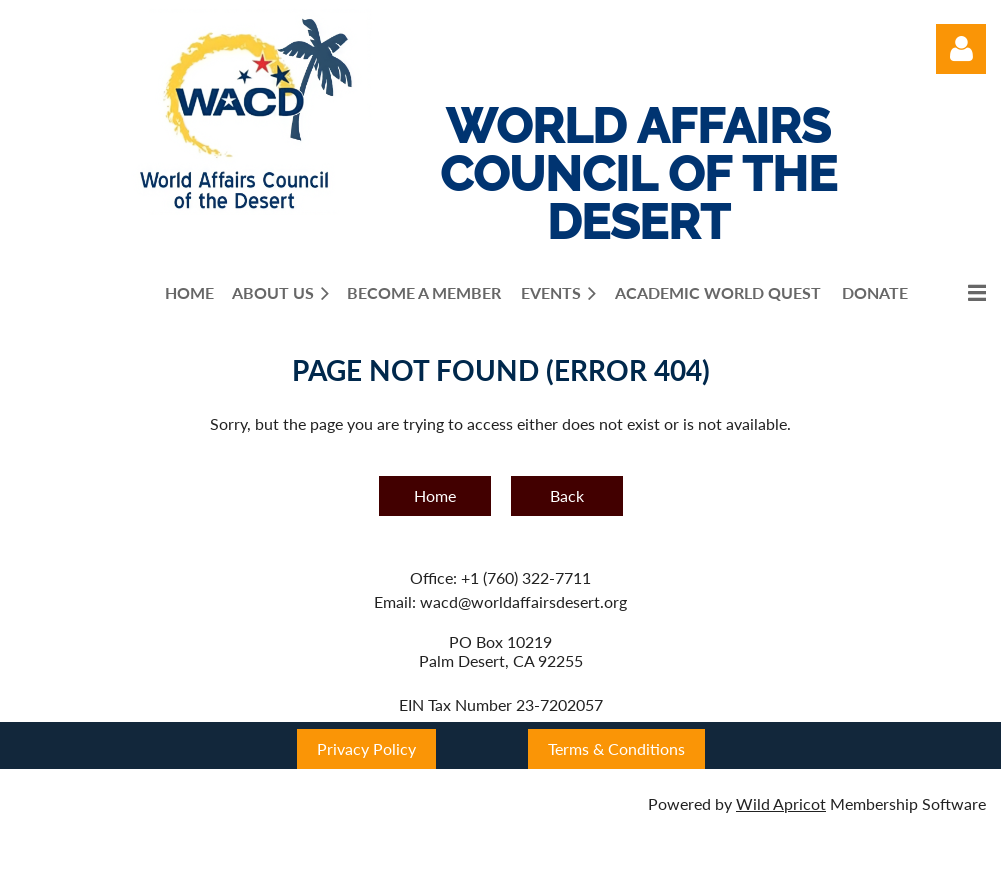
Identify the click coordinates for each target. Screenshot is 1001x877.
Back (567, 495)
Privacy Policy (366, 748)
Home (435, 495)
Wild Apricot (781, 803)
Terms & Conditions (616, 748)
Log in (961, 49)
